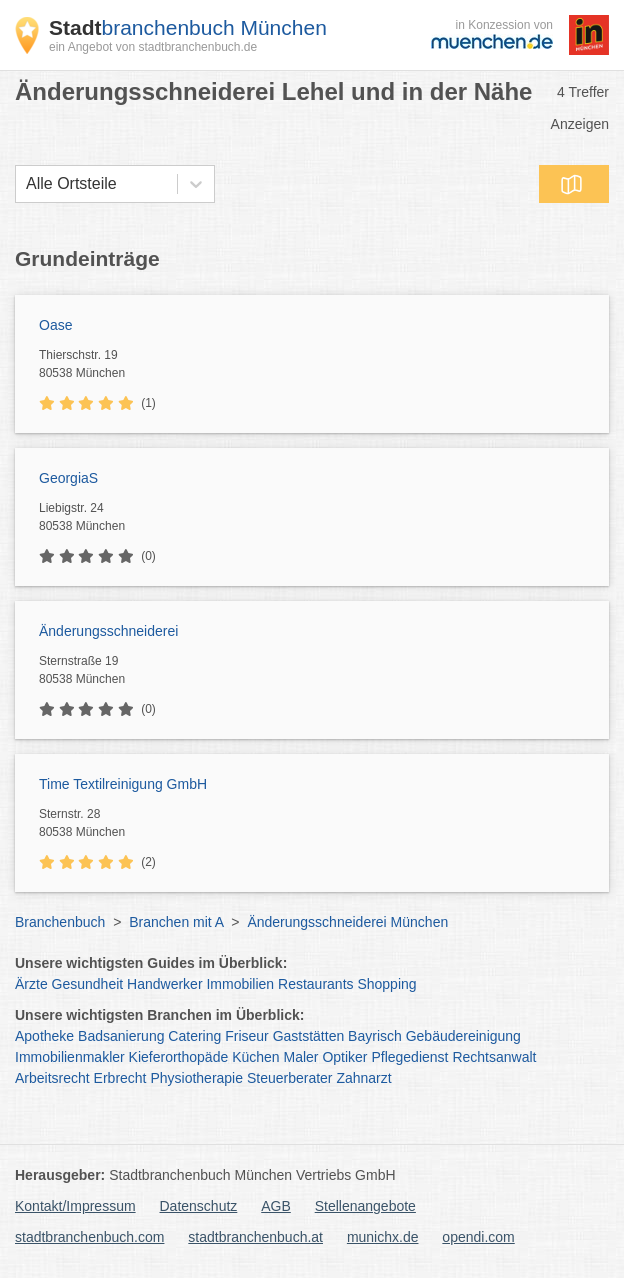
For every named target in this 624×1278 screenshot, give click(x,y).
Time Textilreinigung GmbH (123, 784)
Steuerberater (290, 1078)
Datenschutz (199, 1206)
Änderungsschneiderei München (347, 922)
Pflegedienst (409, 1057)
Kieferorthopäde (179, 1057)
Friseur (247, 1036)
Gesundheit (88, 984)
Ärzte (31, 984)
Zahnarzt (363, 1078)
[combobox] (26, 184)
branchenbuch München (188, 27)
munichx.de (383, 1237)
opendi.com (478, 1237)
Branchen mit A (176, 922)
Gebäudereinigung (463, 1036)
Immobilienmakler (70, 1057)
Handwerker (164, 984)
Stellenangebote (365, 1206)
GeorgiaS (68, 478)
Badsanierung (121, 1036)
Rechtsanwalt (494, 1057)
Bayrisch (375, 1036)
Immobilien (240, 984)
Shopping (386, 984)
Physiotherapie (196, 1078)
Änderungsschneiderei (108, 631)
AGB (276, 1206)
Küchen (255, 1057)
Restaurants (315, 984)
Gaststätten (309, 1036)
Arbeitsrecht (52, 1078)
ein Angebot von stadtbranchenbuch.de (153, 47)
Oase (55, 325)
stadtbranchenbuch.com (89, 1237)
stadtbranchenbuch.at (255, 1237)
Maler (301, 1057)
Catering (194, 1036)
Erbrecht (120, 1078)
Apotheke (44, 1036)
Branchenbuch (60, 922)
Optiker (344, 1057)
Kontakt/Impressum (75, 1206)
